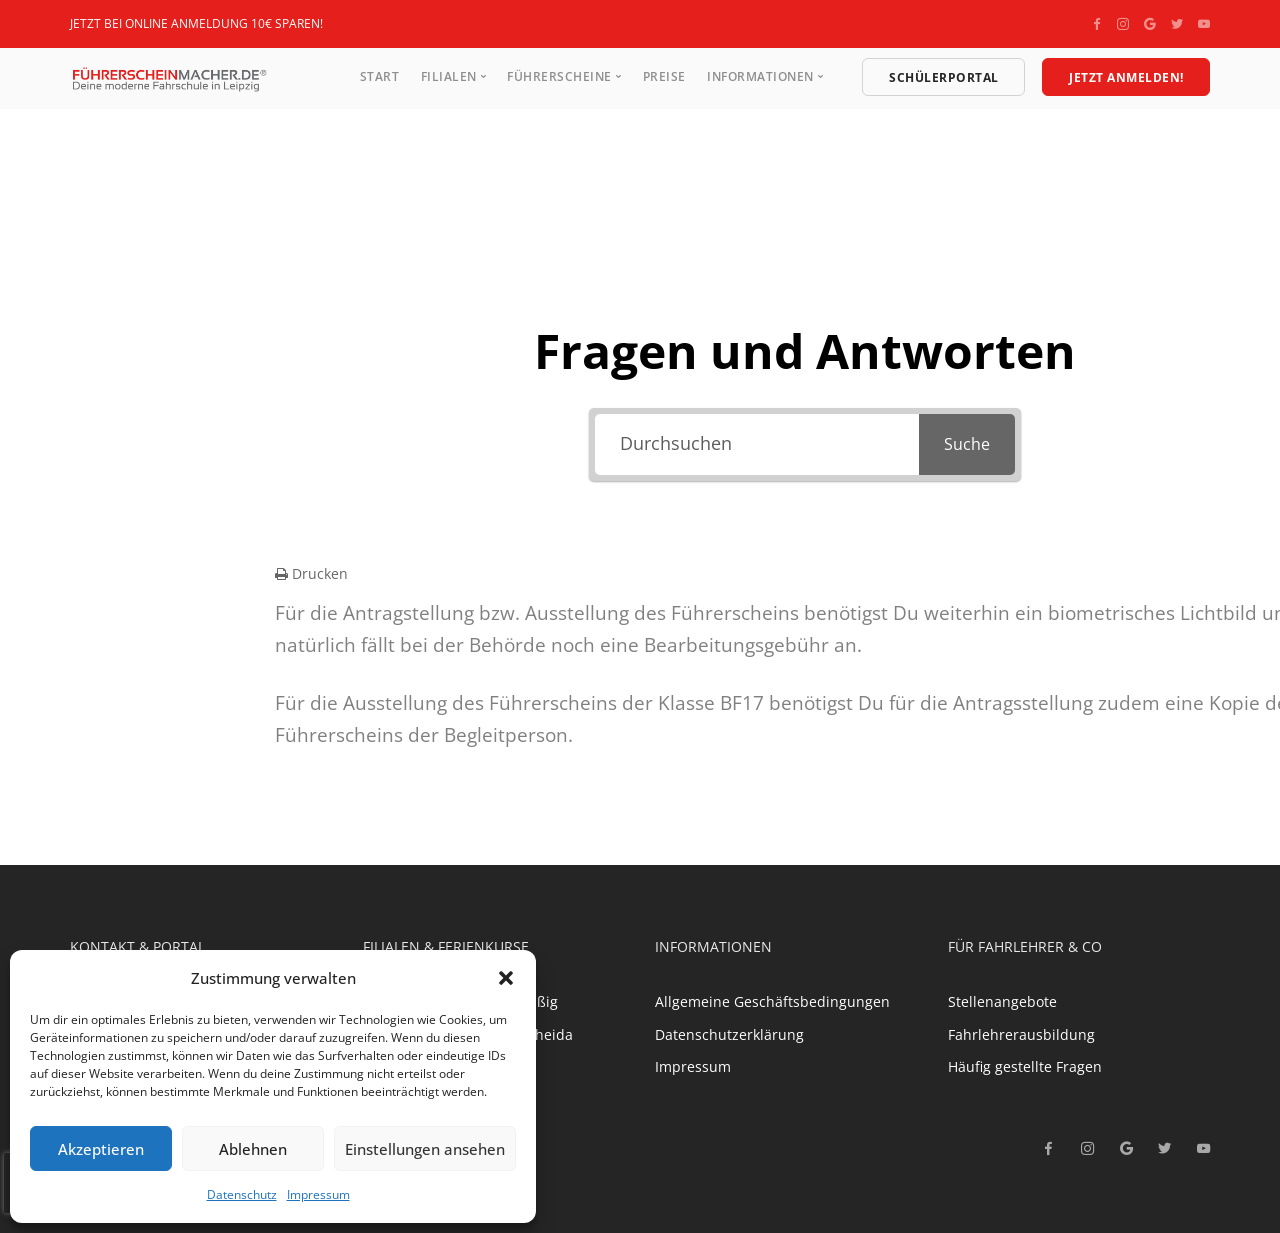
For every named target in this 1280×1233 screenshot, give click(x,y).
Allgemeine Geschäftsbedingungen (772, 1001)
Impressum (318, 1194)
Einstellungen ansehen (425, 1149)
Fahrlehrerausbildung (1021, 1034)
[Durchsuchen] (757, 444)
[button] (506, 978)
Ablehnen (253, 1149)
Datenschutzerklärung (729, 1034)
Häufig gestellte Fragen (1025, 1066)
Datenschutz (242, 1194)
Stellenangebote (1002, 1001)
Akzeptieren (101, 1149)
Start (380, 76)
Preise (664, 76)
